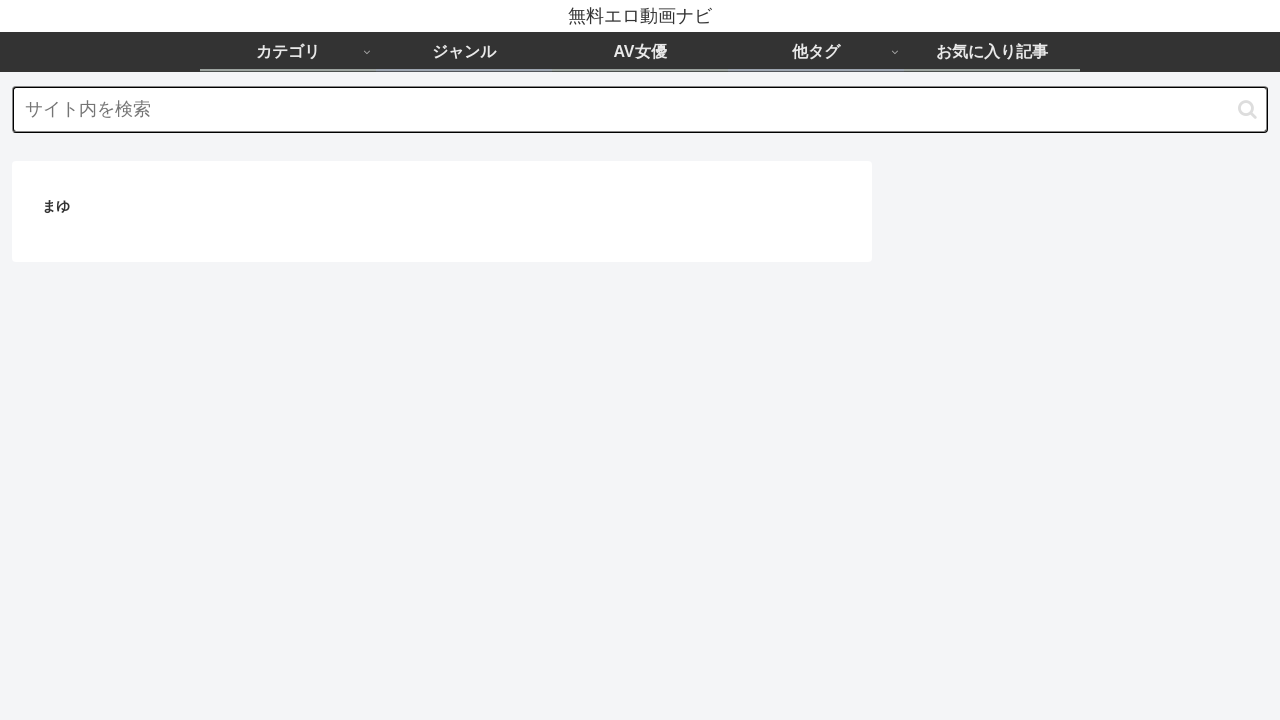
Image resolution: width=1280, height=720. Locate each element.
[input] (640, 109)
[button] (1247, 109)
